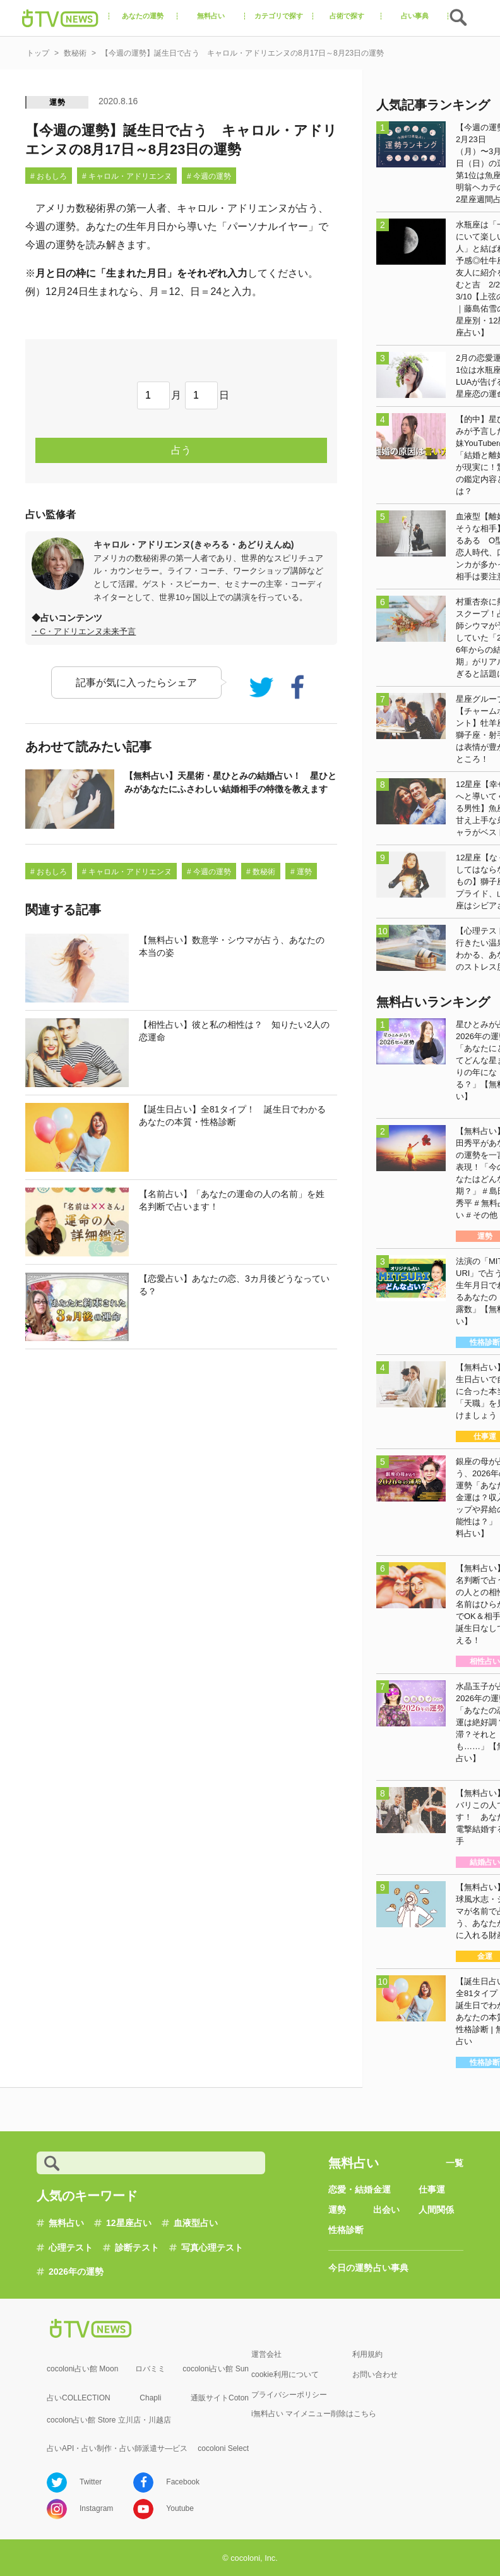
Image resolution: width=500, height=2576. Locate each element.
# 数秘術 (260, 871)
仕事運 (432, 2189)
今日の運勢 (350, 2268)
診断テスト (137, 2247)
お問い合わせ (375, 2374)
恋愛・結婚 (350, 2189)
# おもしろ (48, 176)
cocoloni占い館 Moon (82, 2368)
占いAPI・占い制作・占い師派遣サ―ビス (117, 2448)
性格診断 (346, 2230)
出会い (386, 2210)
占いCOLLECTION (78, 2397)
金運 (382, 2189)
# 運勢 (301, 871)
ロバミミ (150, 2368)
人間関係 (436, 2210)
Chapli (150, 2397)
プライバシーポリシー (289, 2394)
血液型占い (196, 2223)
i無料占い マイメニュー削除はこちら (313, 2413)
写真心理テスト (212, 2247)
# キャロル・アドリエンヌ (127, 176)
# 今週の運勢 (209, 176)
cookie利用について (285, 2374)
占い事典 (390, 2268)
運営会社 (266, 2354)
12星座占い (129, 2223)
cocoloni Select (223, 2448)
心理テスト (71, 2247)
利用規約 (367, 2354)
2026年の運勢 (76, 2271)
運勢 (57, 102)
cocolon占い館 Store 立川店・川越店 (109, 2420)
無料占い (66, 2223)
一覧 (454, 2163)
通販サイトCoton (220, 2397)
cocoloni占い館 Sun (215, 2368)
